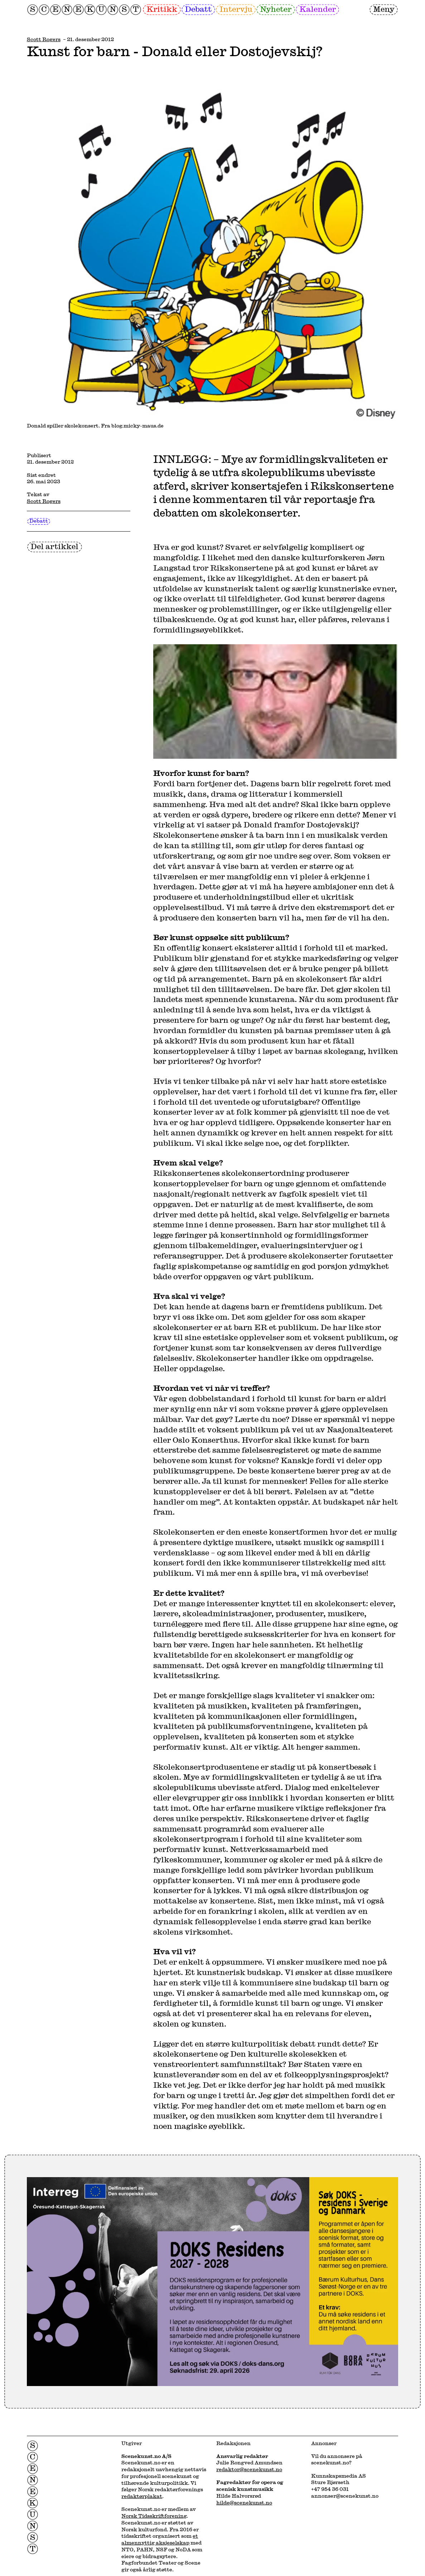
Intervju (235, 8)
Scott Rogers (44, 39)
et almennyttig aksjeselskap (159, 2539)
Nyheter (275, 8)
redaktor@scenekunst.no (249, 2469)
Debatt (198, 8)
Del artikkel (54, 546)
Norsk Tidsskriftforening (154, 2516)
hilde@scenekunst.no (244, 2502)
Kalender (317, 8)
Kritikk (161, 8)
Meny (384, 8)
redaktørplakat (141, 2496)
